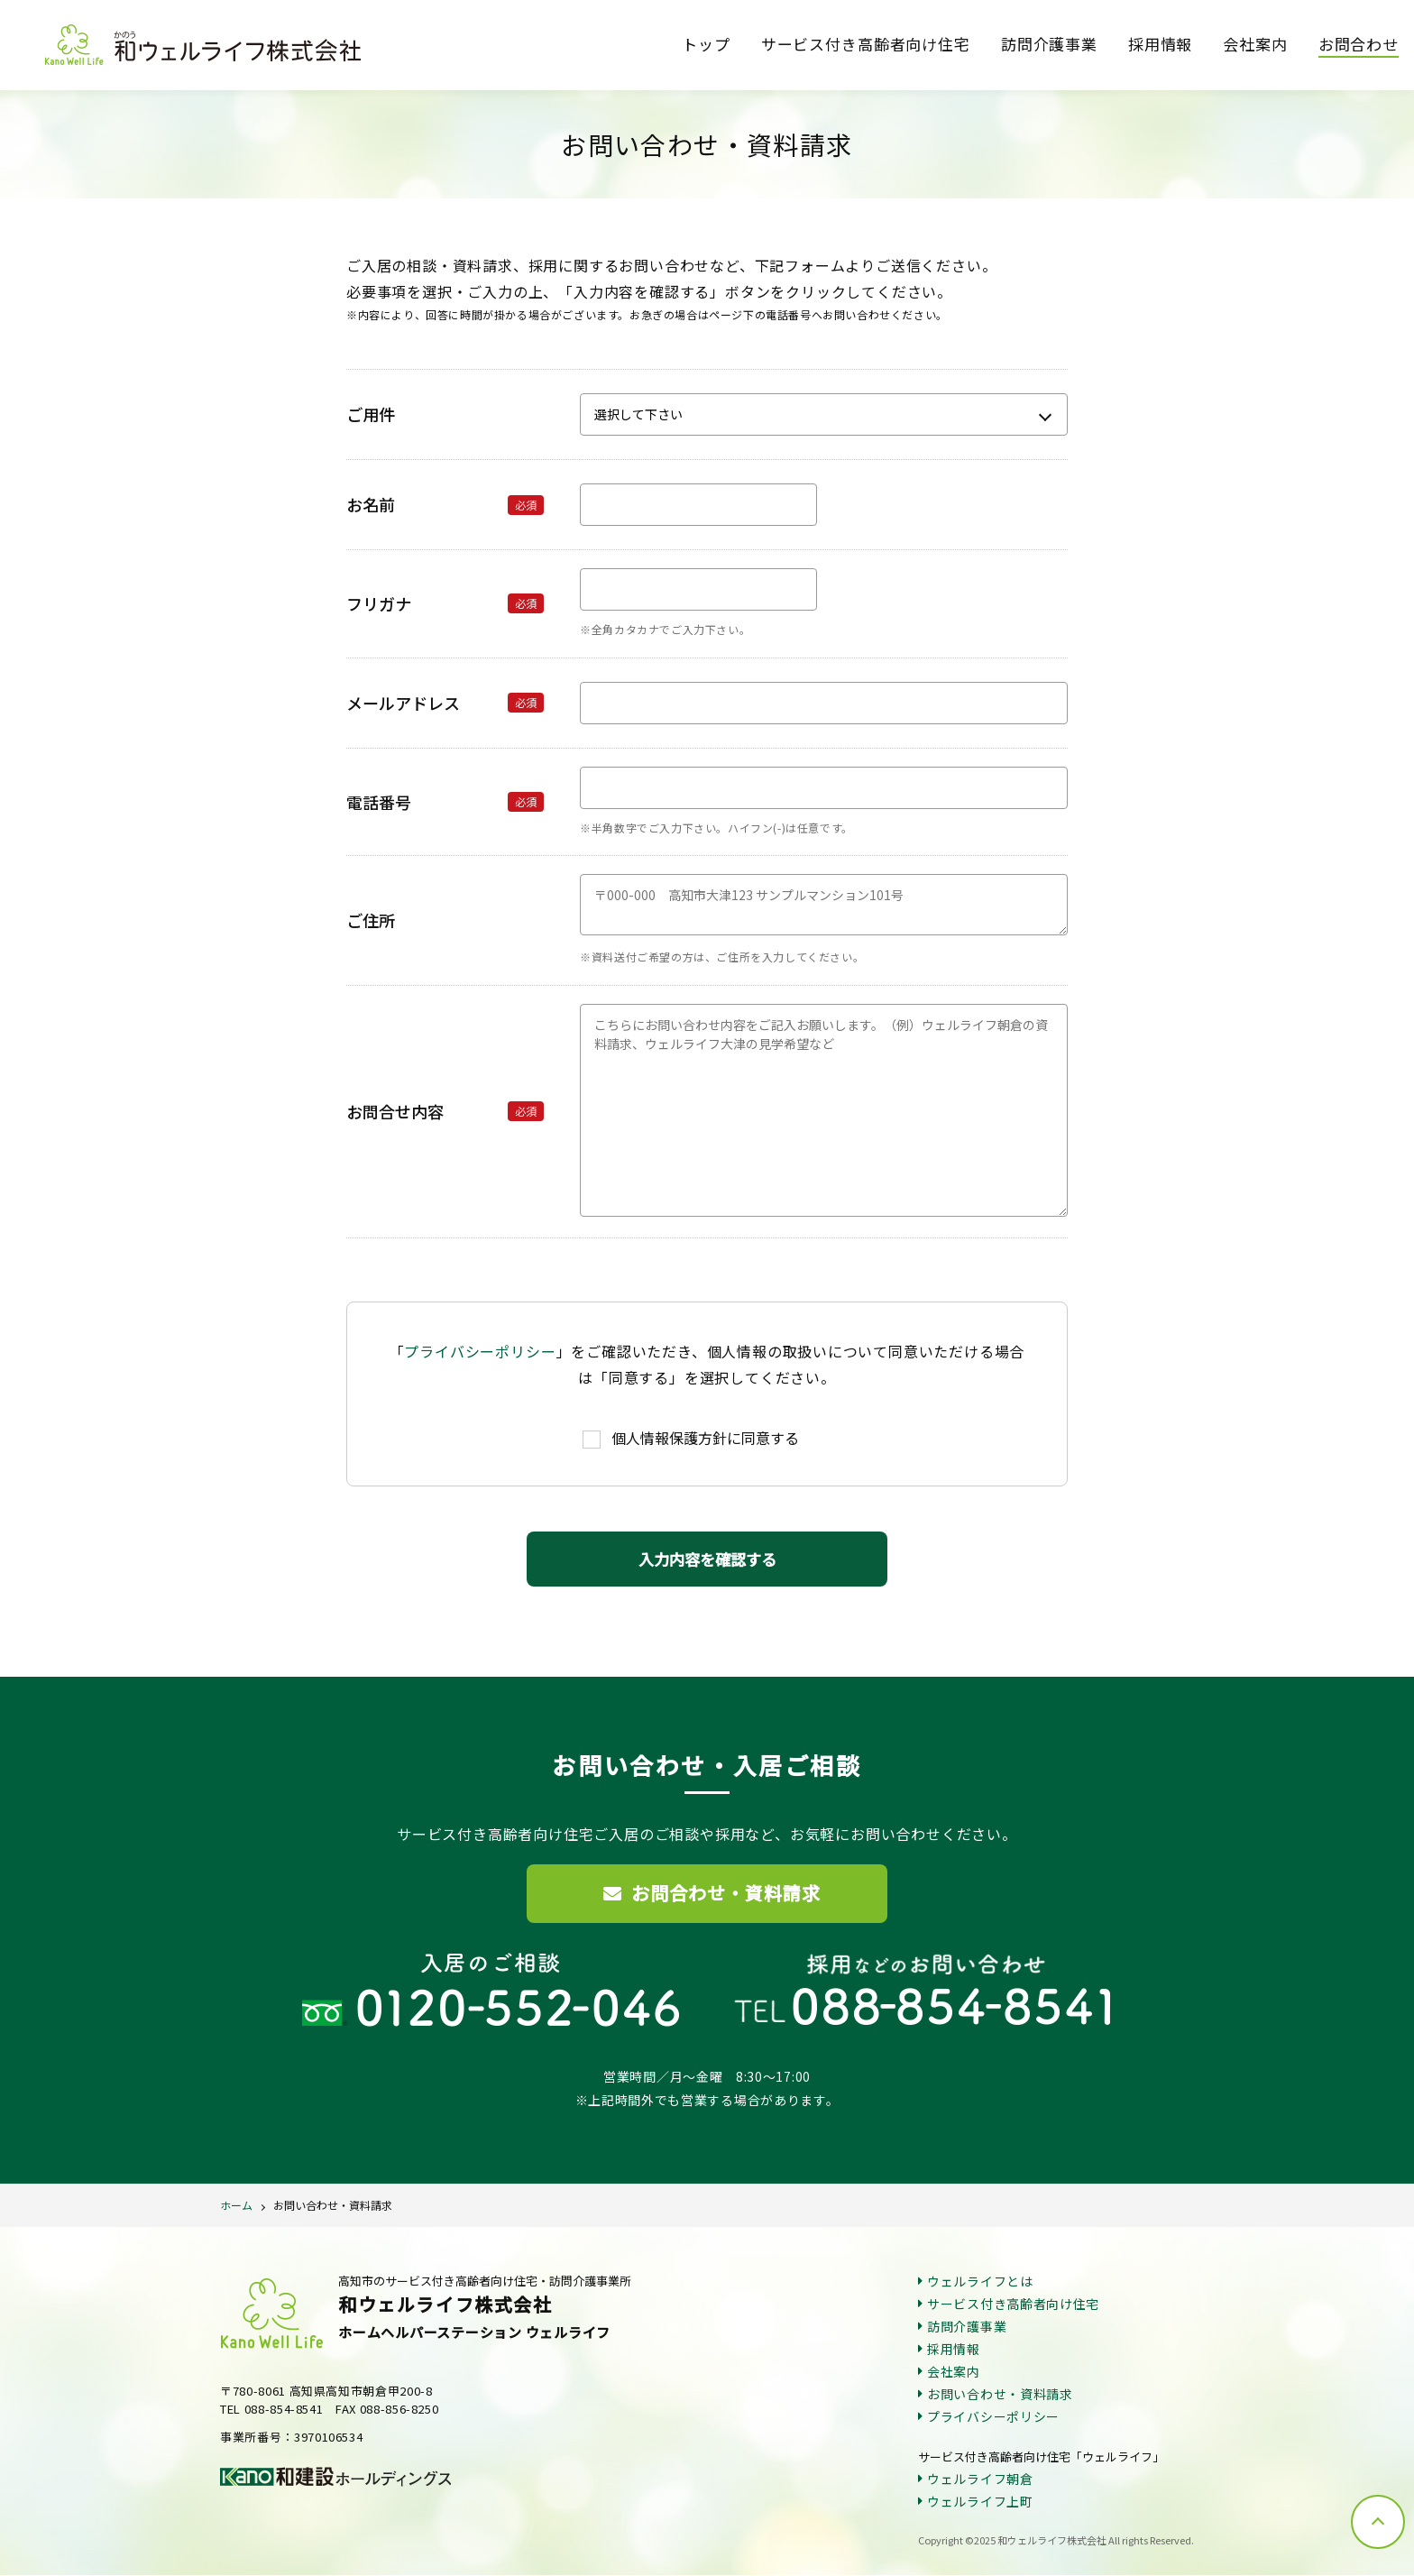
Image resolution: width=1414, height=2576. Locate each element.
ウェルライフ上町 (980, 2502)
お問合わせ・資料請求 (712, 1894)
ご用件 (370, 414)
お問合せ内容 (445, 1111)
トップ (706, 43)
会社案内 (1255, 43)
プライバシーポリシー (480, 1351)
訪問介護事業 (1049, 43)
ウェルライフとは (980, 2282)
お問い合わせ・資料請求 (332, 2205)
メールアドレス (445, 702)
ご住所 (370, 920)
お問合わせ (1358, 43)
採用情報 (1160, 43)
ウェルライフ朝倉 (980, 2479)
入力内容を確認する (707, 1559)
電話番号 (445, 802)
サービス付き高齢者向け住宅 (865, 43)
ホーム (236, 2205)
